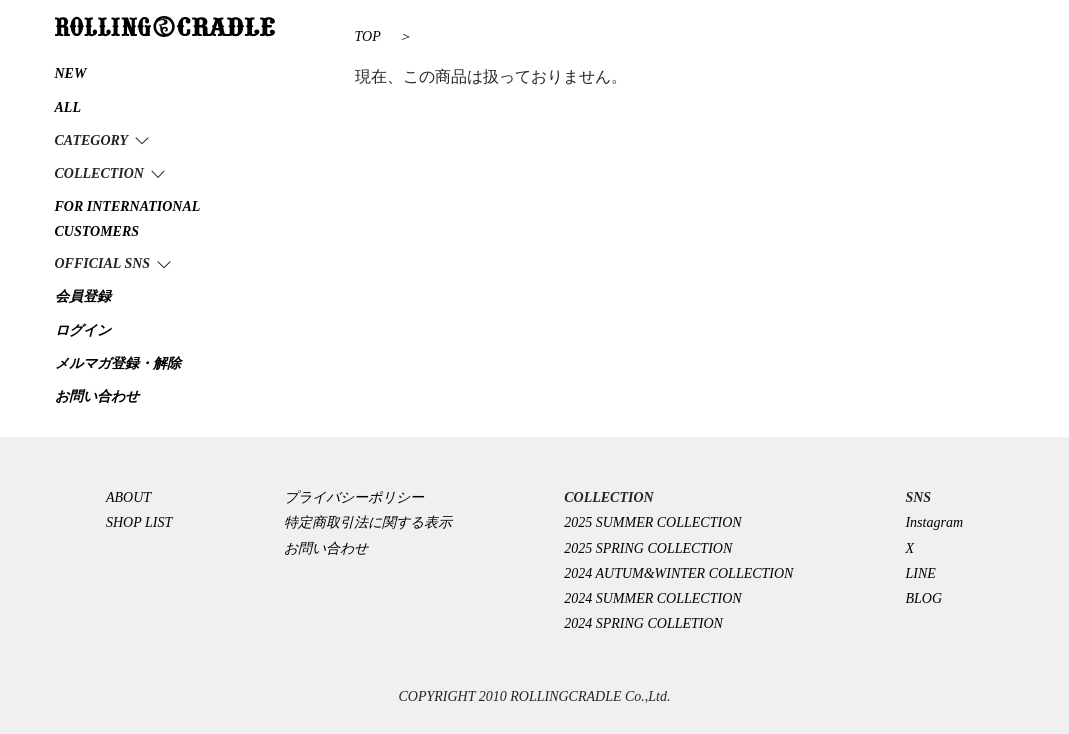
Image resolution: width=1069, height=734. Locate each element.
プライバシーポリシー (361, 497)
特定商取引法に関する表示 (368, 522)
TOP (368, 36)
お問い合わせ (326, 548)
